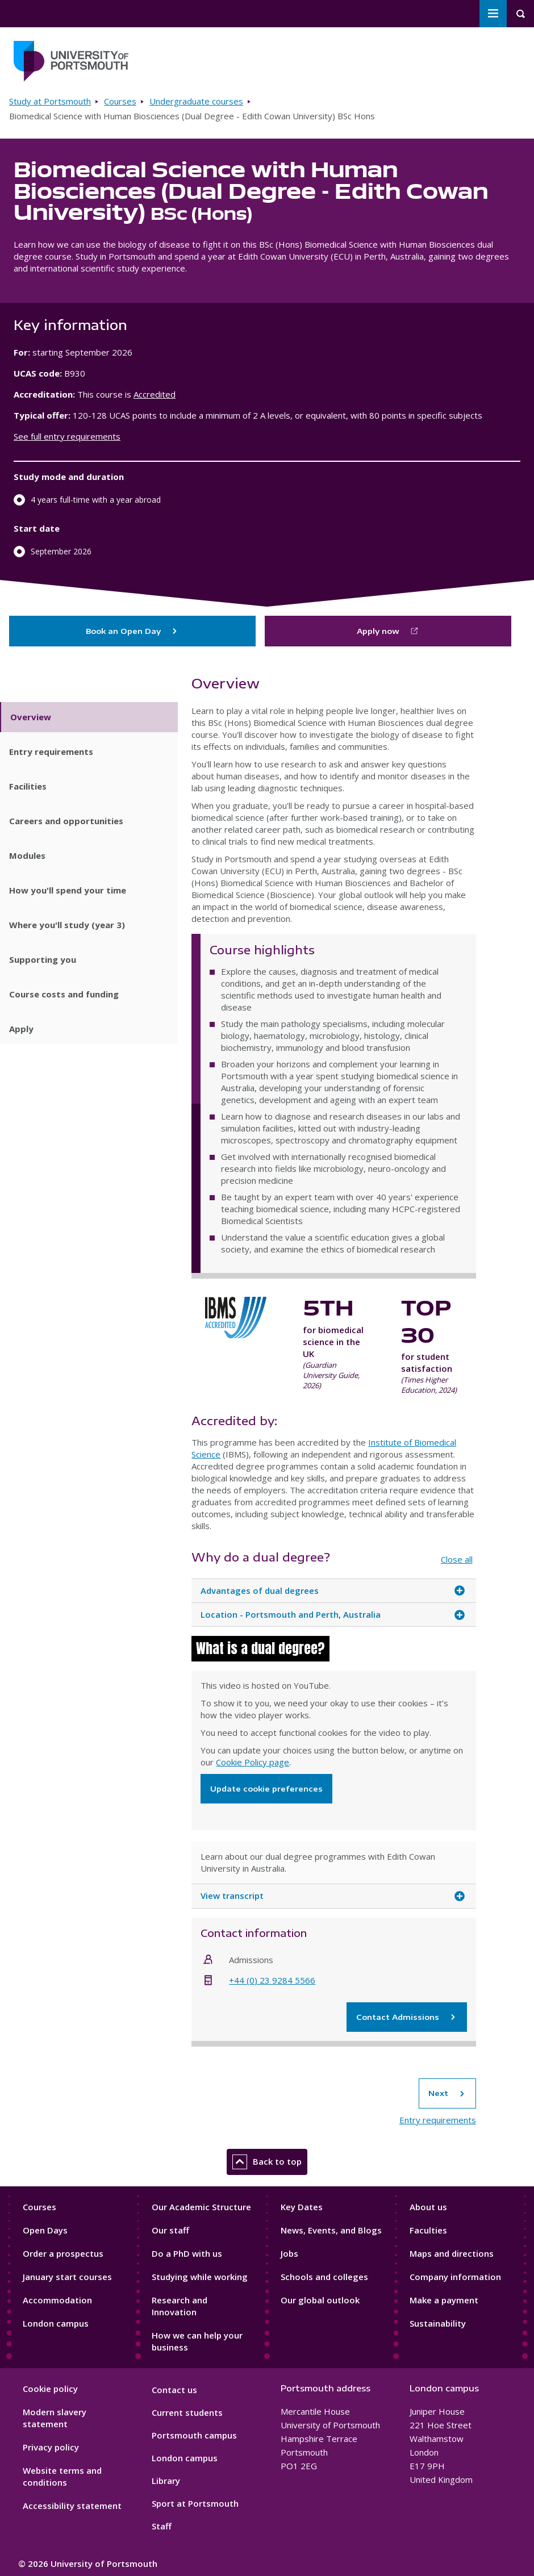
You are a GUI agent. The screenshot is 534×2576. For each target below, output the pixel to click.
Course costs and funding (64, 994)
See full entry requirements (67, 436)
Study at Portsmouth (50, 101)
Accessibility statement (72, 2505)
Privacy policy (51, 2447)
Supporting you (42, 959)
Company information (455, 2276)
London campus (56, 2323)
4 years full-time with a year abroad (96, 499)
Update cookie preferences (266, 1788)
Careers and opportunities (66, 820)
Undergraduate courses (196, 101)
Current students (187, 2412)
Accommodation (57, 2300)
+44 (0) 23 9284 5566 (272, 1980)
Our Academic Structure (201, 2206)
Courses (120, 101)
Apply (21, 1028)
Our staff (170, 2230)
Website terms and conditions (62, 2476)
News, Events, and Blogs (331, 2230)
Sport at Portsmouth (195, 2503)
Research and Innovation (179, 2306)
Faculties (428, 2230)
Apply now (378, 631)
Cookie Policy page (252, 1762)
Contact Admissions (406, 2017)
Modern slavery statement (54, 2417)
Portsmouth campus (194, 2435)
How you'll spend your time (67, 890)
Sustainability (438, 2323)
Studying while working (200, 2276)
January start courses (67, 2276)
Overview (30, 717)
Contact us (174, 2389)
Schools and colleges (324, 2276)
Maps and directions (452, 2253)
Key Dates (302, 2206)
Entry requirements (51, 751)
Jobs (289, 2253)
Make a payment (444, 2300)
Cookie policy (50, 2388)
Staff (162, 2526)
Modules (27, 855)
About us (428, 2206)
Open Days (45, 2230)
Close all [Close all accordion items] (457, 1559)
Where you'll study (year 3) (67, 924)
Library (166, 2480)
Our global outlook (320, 2300)
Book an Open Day (132, 631)
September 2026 (61, 551)
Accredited (155, 394)
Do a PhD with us (187, 2253)
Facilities (28, 786)
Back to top (267, 2162)
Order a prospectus (63, 2253)
